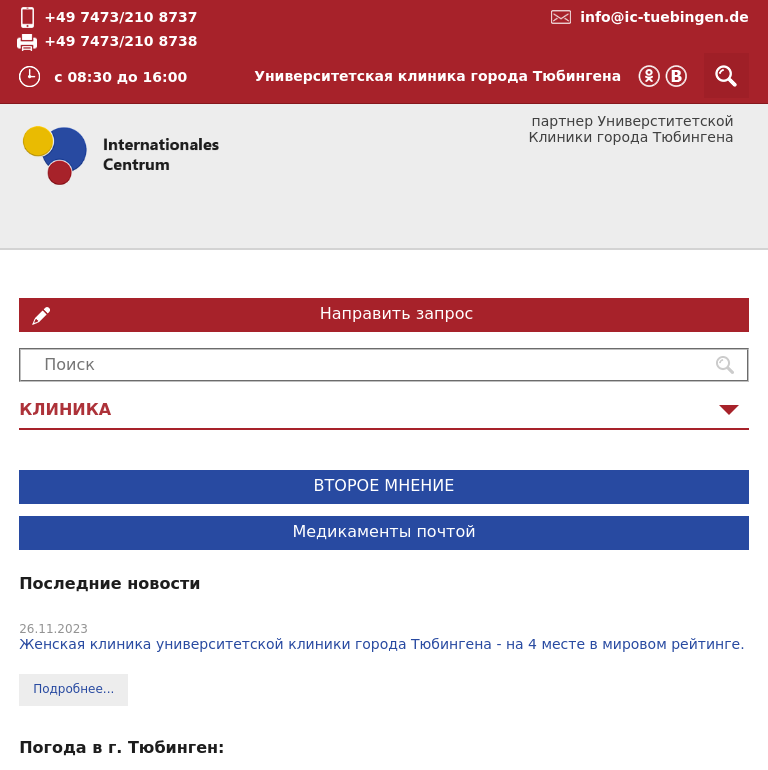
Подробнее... (73, 689)
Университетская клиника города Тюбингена (437, 76)
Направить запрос (396, 313)
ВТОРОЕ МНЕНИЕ (384, 485)
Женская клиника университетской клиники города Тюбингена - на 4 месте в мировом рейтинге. (381, 644)
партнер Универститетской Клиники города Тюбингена (630, 129)
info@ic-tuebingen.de (664, 17)
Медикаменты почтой (383, 531)
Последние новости (109, 583)
